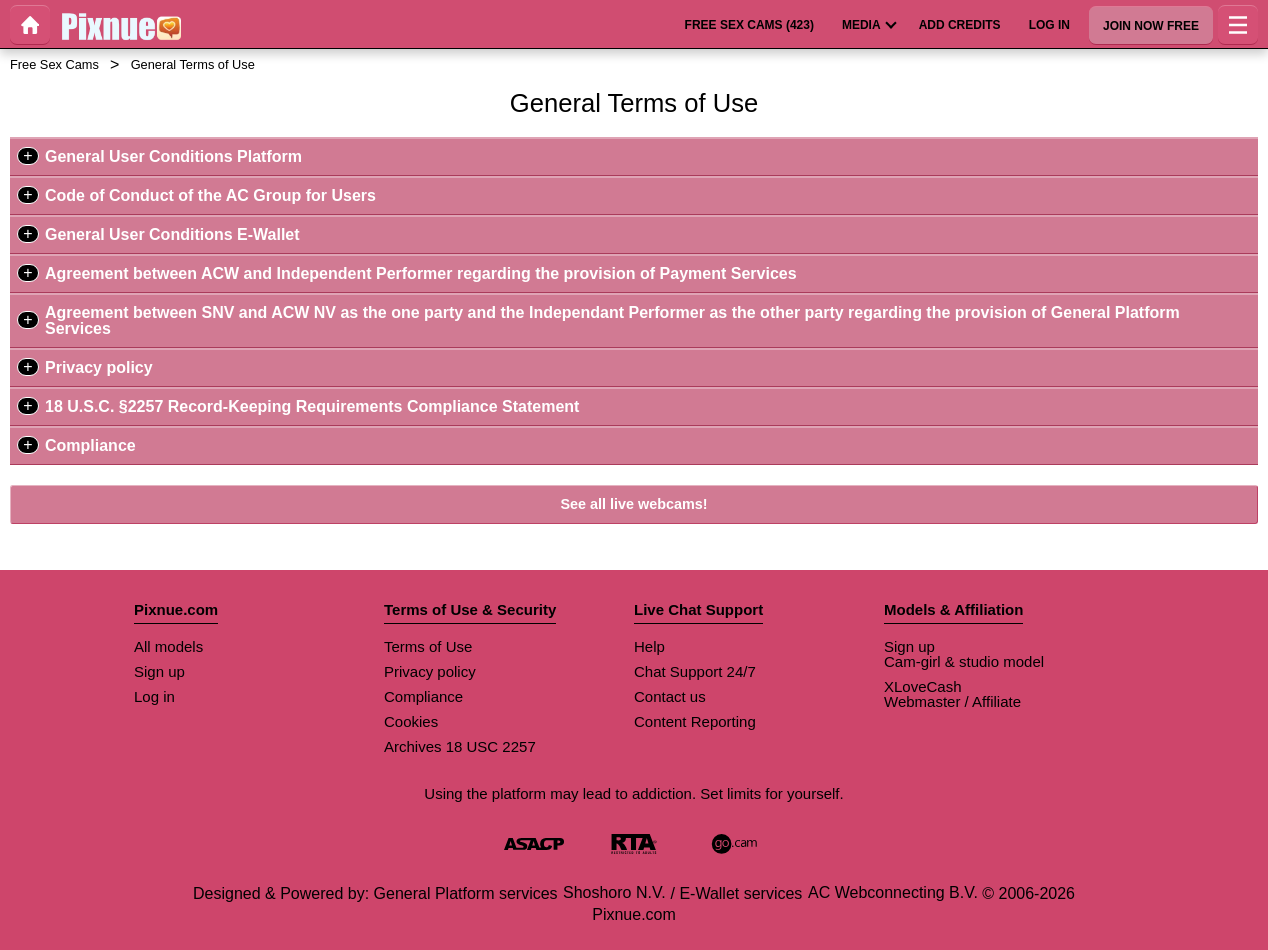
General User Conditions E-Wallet (172, 234)
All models (168, 646)
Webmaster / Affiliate (952, 701)
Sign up (159, 671)
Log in (154, 696)
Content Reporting (695, 721)
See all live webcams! (633, 504)
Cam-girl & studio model (964, 661)
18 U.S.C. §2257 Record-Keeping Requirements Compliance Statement (312, 406)
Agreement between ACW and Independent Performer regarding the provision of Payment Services (421, 273)
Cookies (411, 721)
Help (649, 646)
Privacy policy (99, 367)
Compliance (90, 445)
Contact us (670, 696)
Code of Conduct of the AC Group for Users (210, 195)
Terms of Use (428, 646)
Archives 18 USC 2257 (460, 746)
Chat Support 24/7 (695, 671)
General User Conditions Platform (173, 156)
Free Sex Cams (54, 64)
